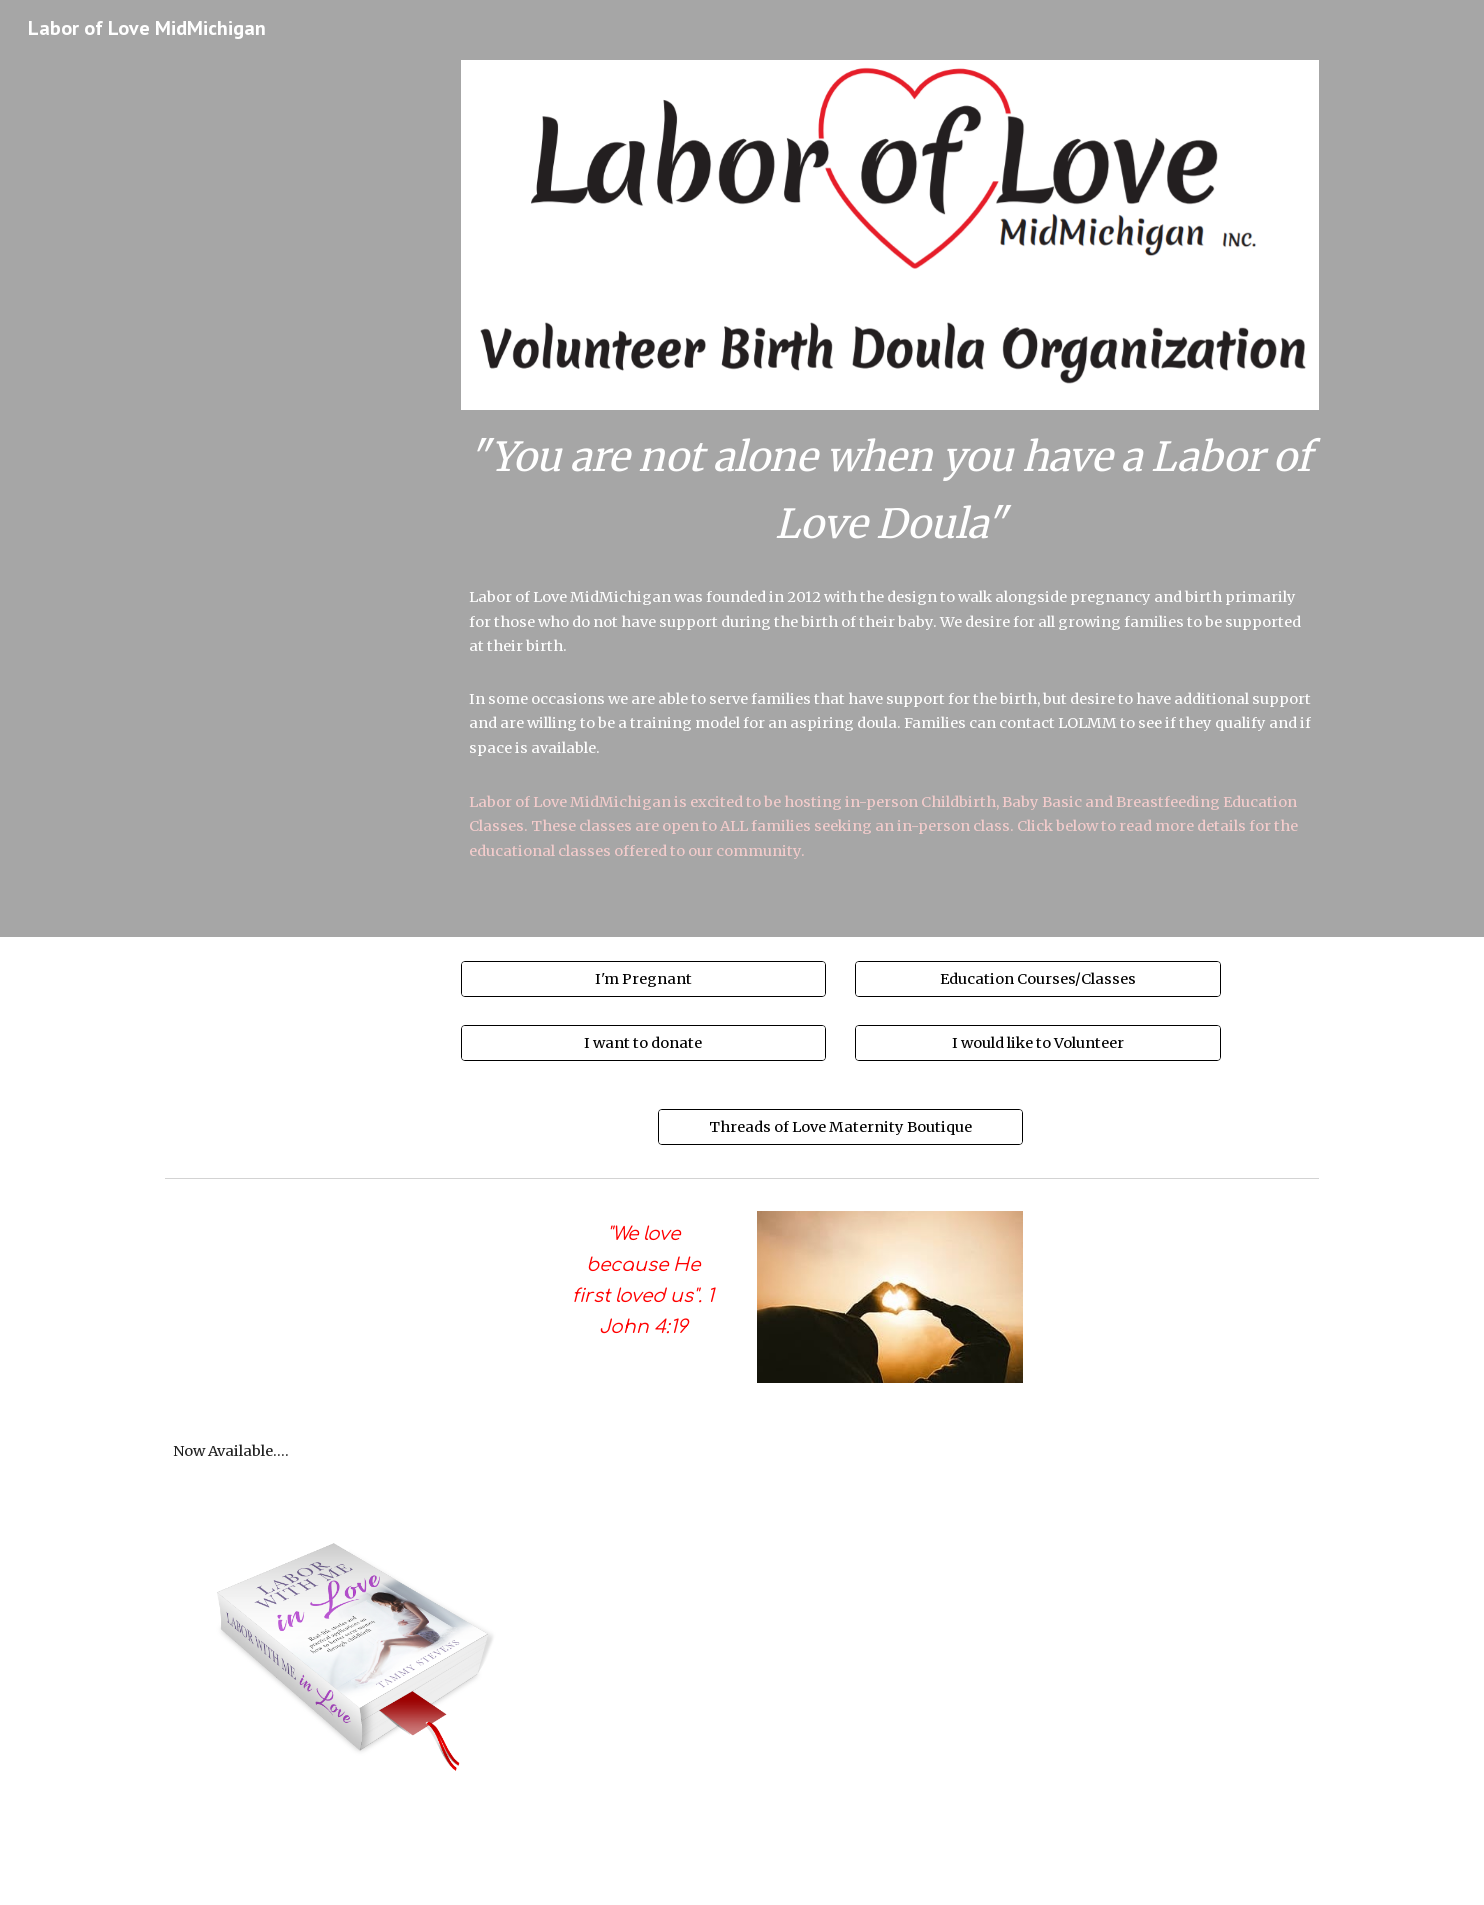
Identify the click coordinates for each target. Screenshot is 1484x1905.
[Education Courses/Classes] (1037, 979)
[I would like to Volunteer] (1037, 1042)
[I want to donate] (643, 1042)
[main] (890, 490)
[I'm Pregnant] (643, 979)
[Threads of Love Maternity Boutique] (840, 1126)
